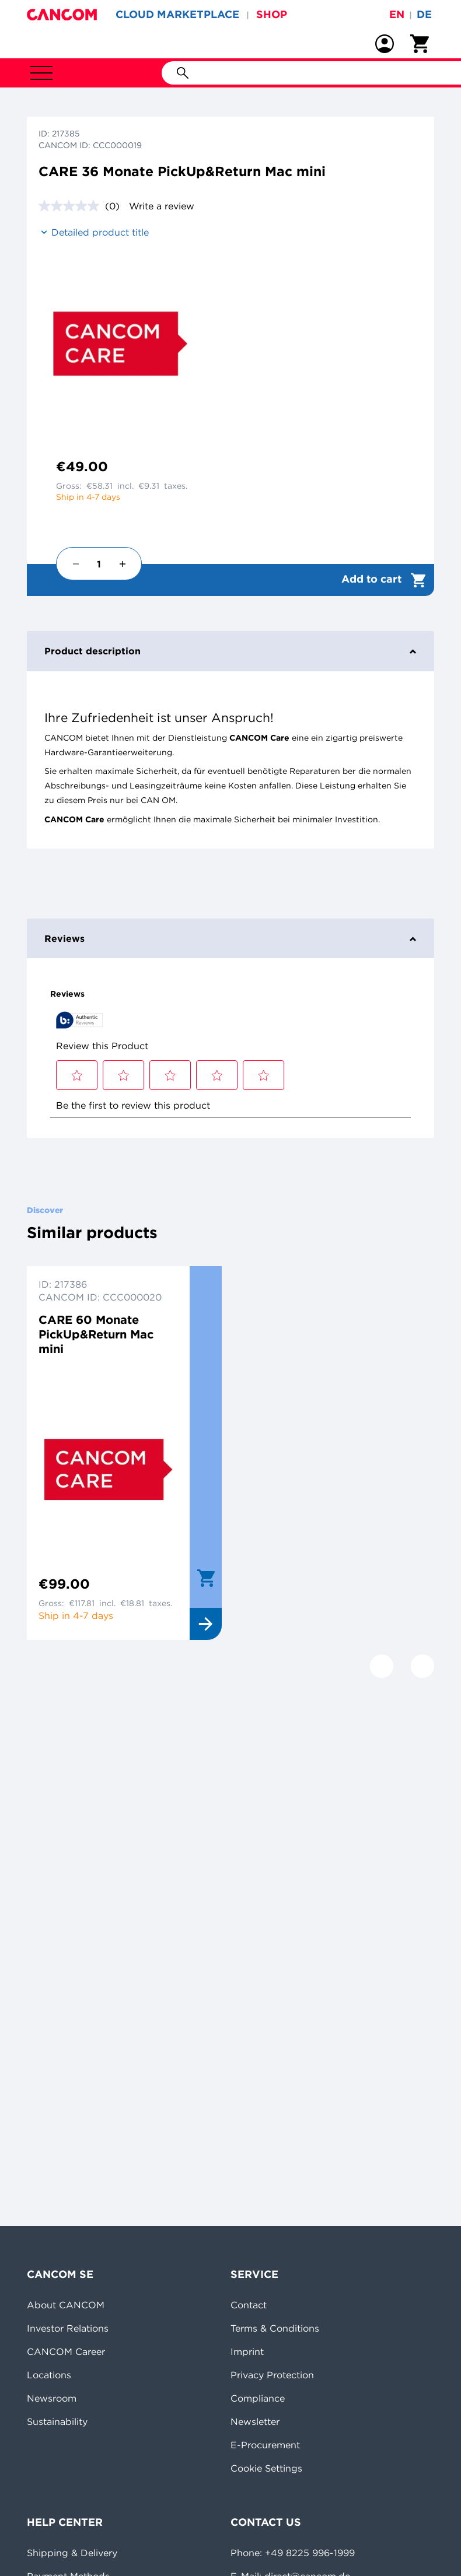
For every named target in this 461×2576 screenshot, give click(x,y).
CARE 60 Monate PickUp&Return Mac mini (96, 1334)
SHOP (271, 14)
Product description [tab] (230, 651)
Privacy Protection (272, 2375)
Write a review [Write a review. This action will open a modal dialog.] (161, 206)
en (396, 14)
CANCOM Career (66, 2351)
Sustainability (57, 2421)
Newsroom (51, 2398)
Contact (248, 2305)
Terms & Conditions (274, 2328)
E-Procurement (265, 2445)
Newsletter (255, 2421)
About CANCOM (65, 2305)
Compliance (257, 2398)
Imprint (247, 2351)
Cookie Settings (266, 2468)
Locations (49, 2375)
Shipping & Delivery (72, 2553)
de (424, 14)
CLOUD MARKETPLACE (177, 14)
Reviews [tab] (230, 938)
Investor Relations (68, 2328)
